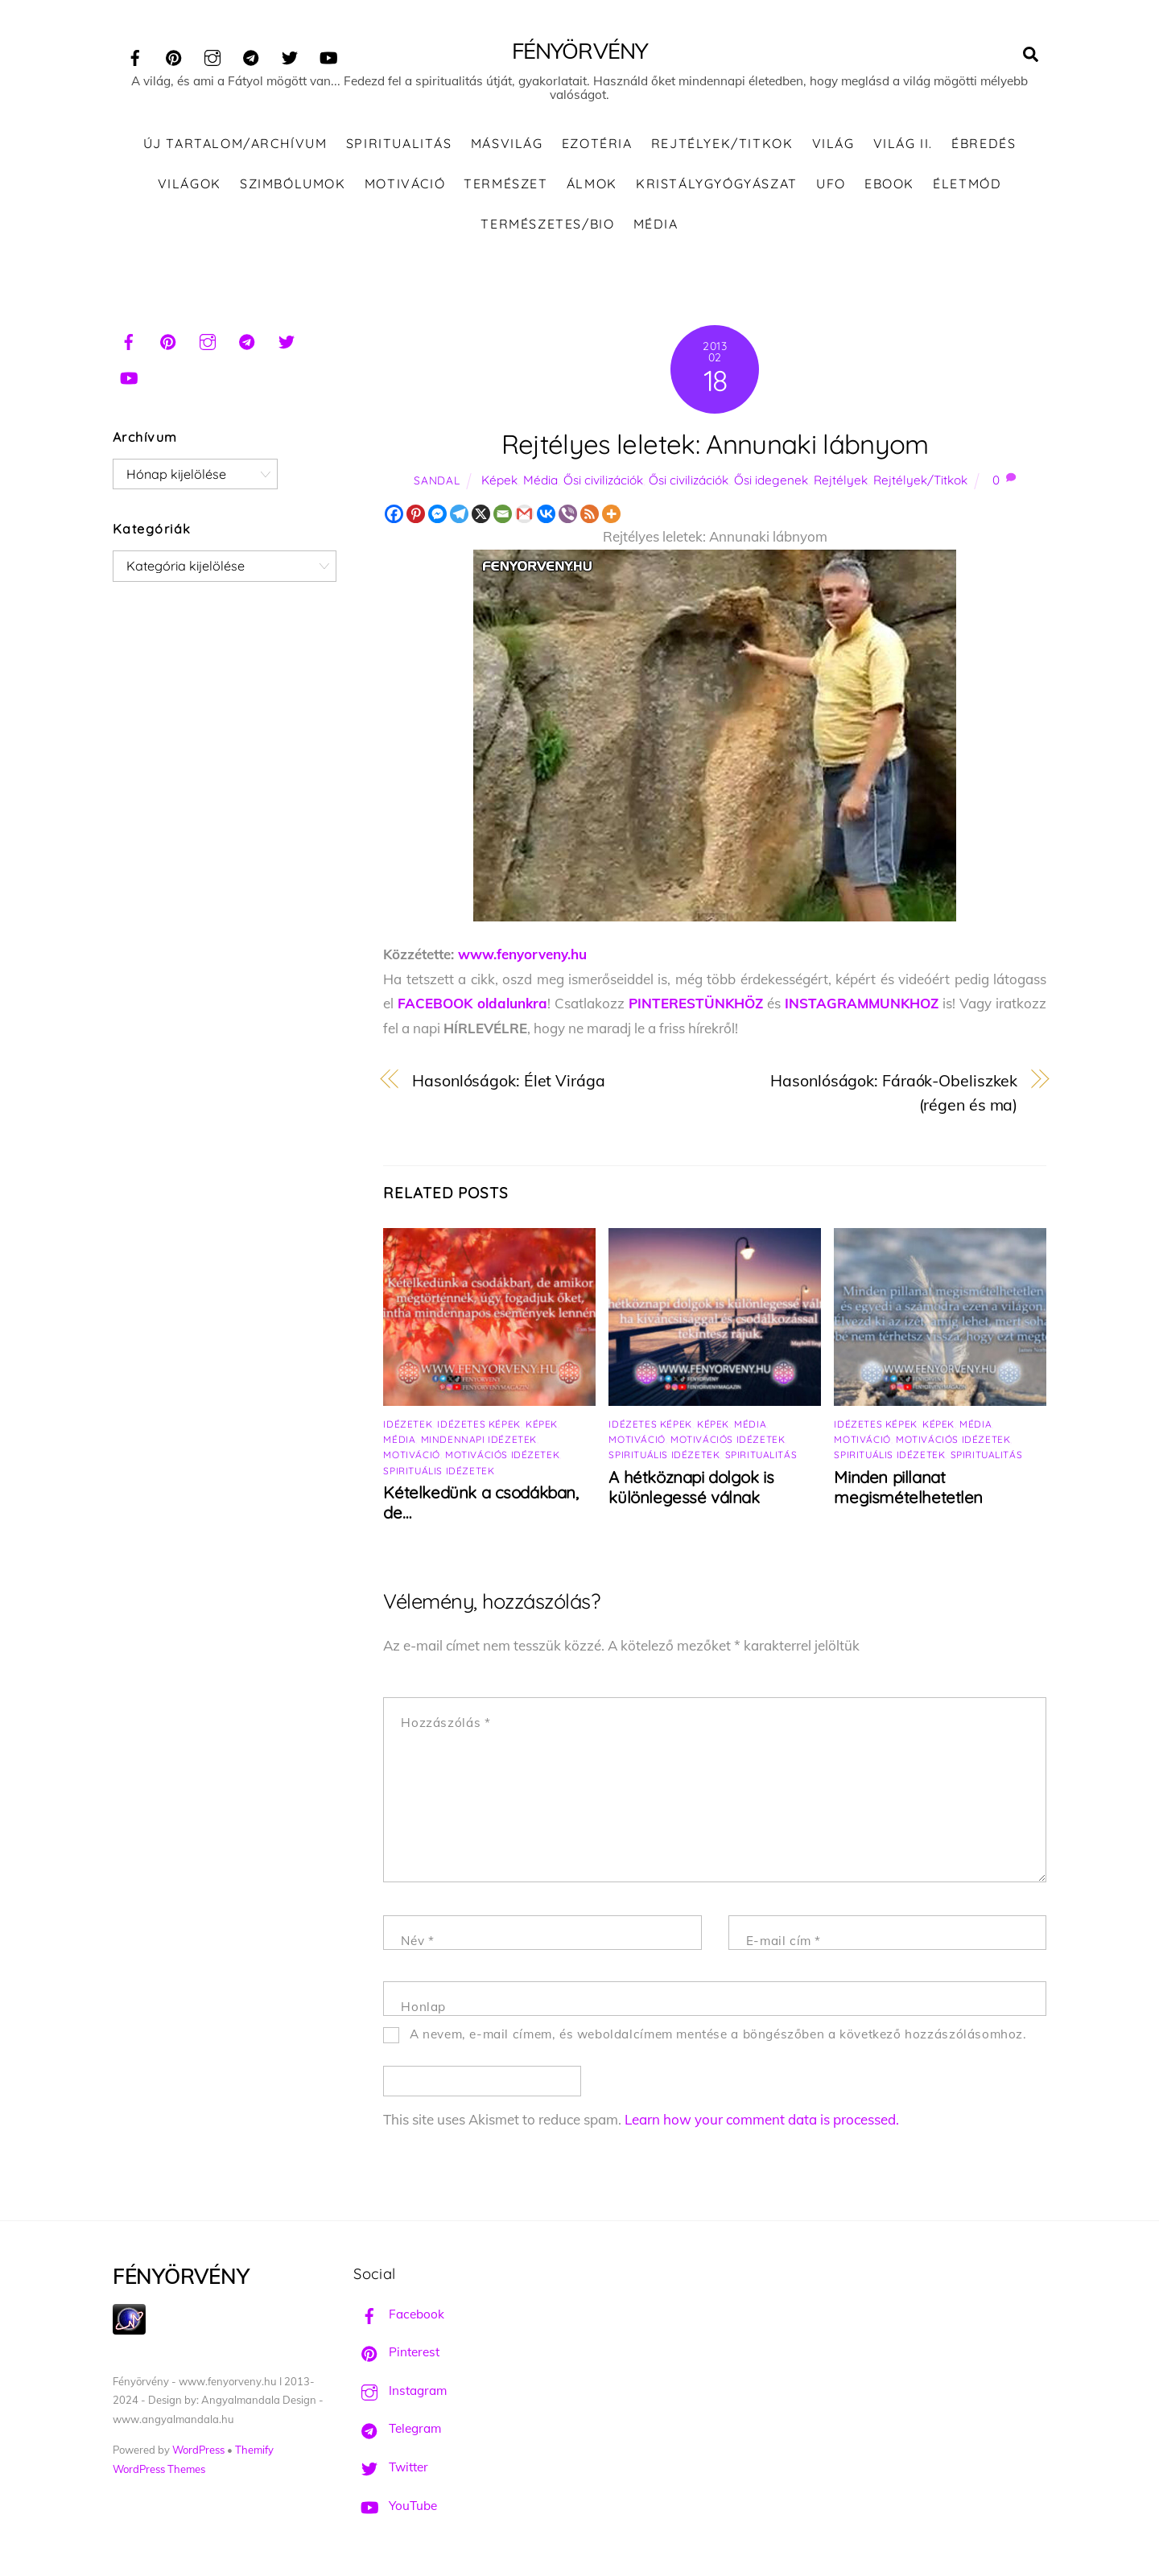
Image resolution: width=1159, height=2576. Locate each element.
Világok (189, 184)
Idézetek (407, 1426)
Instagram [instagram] (400, 2391)
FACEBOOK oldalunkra (472, 1004)
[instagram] (212, 55)
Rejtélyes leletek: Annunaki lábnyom (715, 444)
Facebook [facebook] (398, 2315)
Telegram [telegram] (397, 2430)
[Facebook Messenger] (437, 514)
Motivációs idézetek (502, 1456)
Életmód (967, 184)
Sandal (437, 481)
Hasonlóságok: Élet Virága (508, 1081)
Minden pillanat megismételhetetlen (908, 1489)
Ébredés (983, 145)
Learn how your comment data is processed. (762, 2120)
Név (417, 1941)
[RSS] (589, 514)
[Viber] (568, 514)
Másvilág (507, 145)
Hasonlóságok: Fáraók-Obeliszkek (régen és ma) (893, 1093)
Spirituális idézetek (438, 1471)
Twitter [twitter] (390, 2467)
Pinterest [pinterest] (396, 2352)
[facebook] (135, 55)
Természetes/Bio (547, 224)
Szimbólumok (293, 184)
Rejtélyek (841, 480)
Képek (499, 480)
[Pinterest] (415, 514)
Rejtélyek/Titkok (722, 145)
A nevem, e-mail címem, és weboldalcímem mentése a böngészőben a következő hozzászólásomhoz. (718, 2034)
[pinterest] (174, 55)
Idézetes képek (478, 1426)
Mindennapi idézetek (479, 1441)
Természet (505, 184)
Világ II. (903, 145)
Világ (833, 145)
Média (655, 224)
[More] (611, 514)
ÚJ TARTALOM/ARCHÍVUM (235, 145)
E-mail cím (783, 1941)
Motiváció (405, 184)
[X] (481, 514)
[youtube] (328, 55)
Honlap (423, 2007)
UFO (831, 184)
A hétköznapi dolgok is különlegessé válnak (690, 1489)
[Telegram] (459, 514)
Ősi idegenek (771, 480)
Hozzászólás (445, 1724)
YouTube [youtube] (395, 2506)
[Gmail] (524, 514)
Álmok (592, 184)
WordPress (198, 2450)
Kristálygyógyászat (717, 184)
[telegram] (251, 55)
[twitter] (290, 55)
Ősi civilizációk (603, 480)
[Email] (502, 514)
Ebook (889, 184)
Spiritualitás (399, 145)
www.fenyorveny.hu (522, 954)
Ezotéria (597, 145)
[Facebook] (394, 514)
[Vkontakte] (546, 514)
